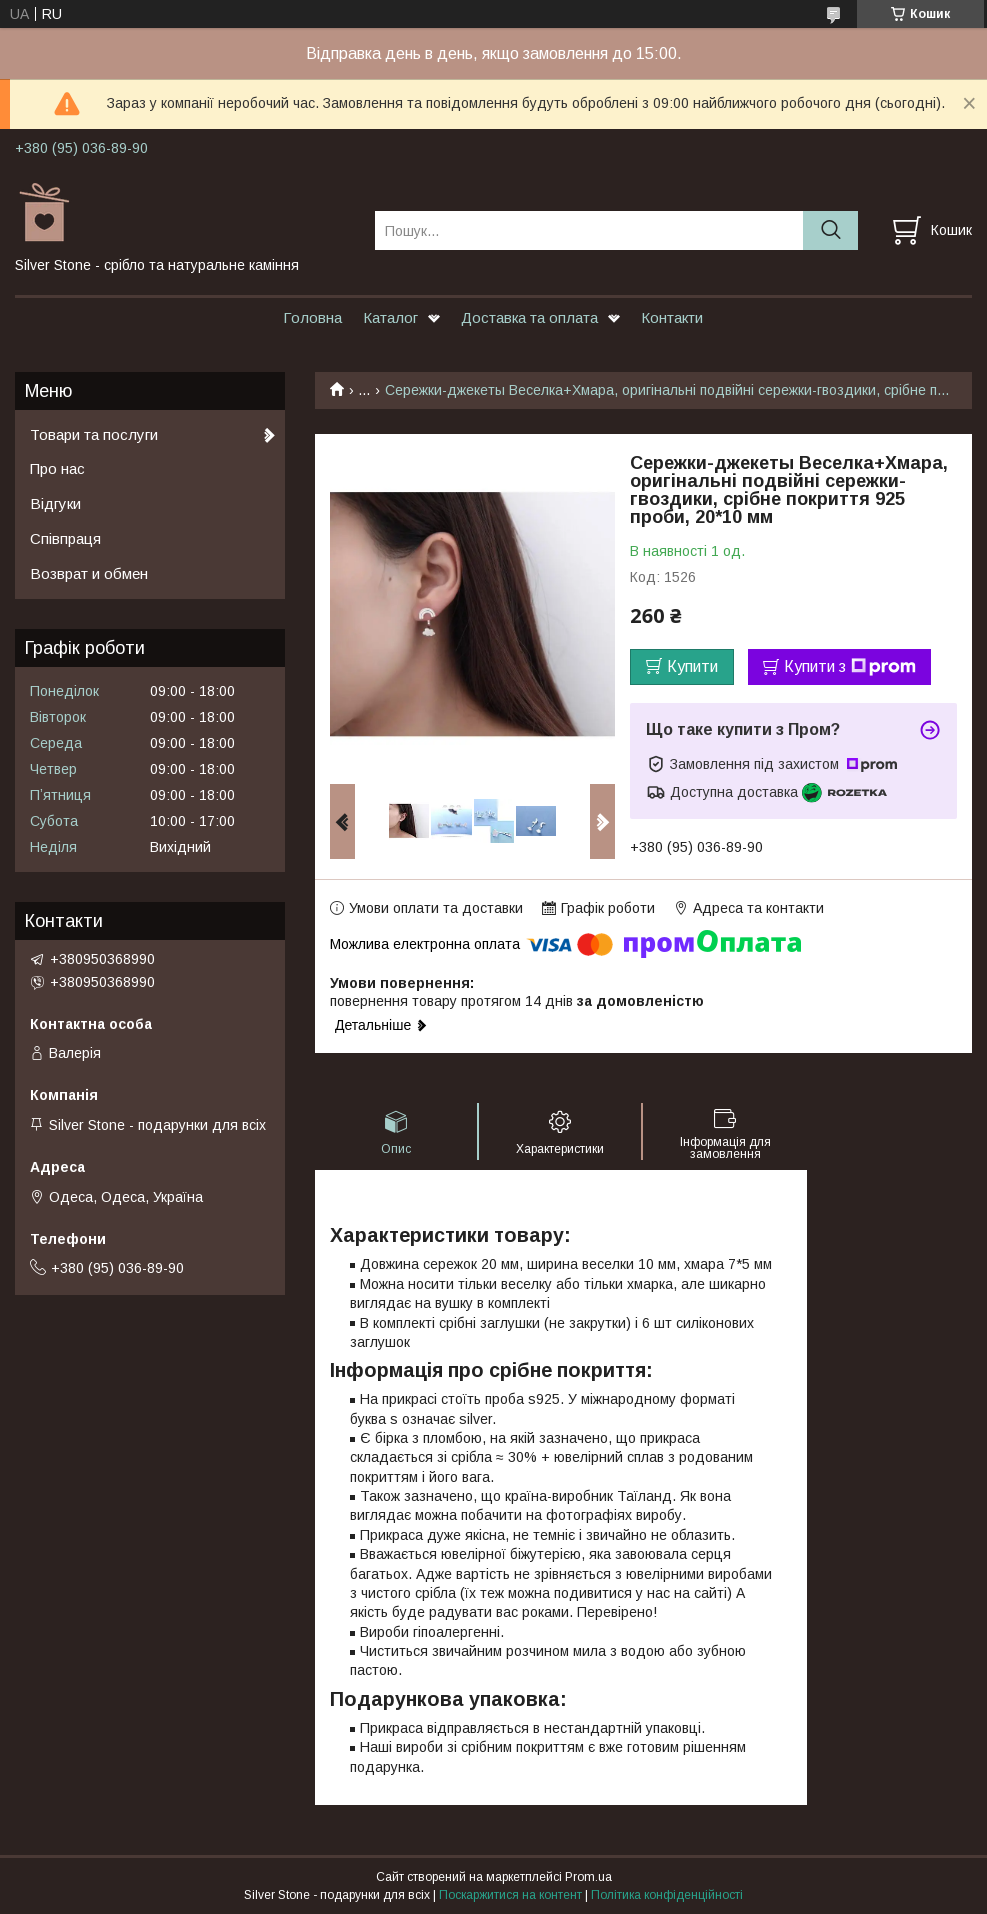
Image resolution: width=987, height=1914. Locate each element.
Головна (312, 317)
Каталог (390, 317)
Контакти (672, 317)
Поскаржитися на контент (510, 1895)
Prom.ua (588, 1877)
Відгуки (55, 503)
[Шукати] (830, 230)
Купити (692, 666)
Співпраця (65, 538)
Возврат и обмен (89, 573)
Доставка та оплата (529, 317)
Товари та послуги (94, 434)
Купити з (850, 667)
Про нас (57, 468)
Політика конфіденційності (667, 1895)
